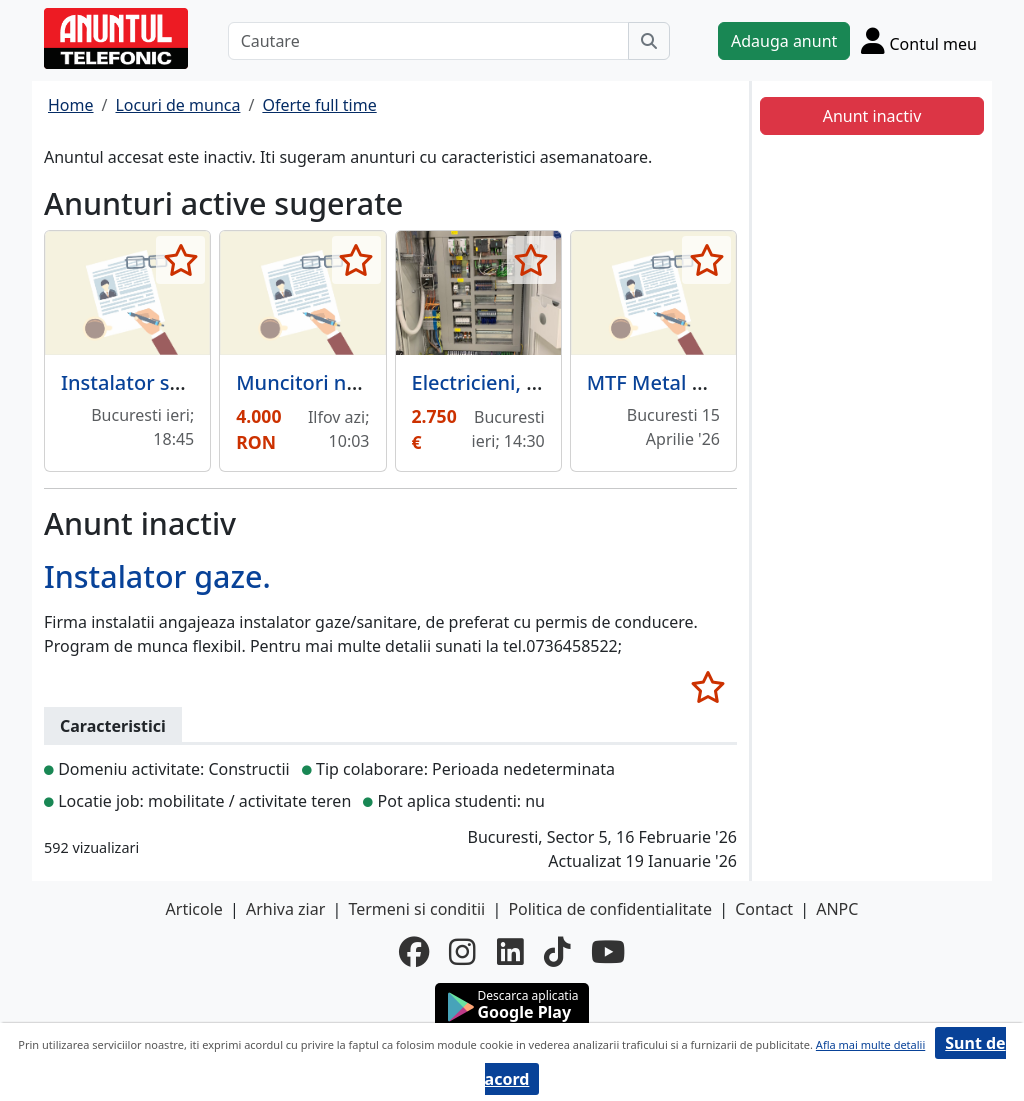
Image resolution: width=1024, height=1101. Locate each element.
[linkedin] (510, 952)
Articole (194, 909)
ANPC (837, 909)
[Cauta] (649, 41)
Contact (764, 909)
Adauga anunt (784, 41)
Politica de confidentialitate (610, 909)
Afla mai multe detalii (870, 1044)
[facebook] (414, 952)
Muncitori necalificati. (339, 382)
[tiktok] (557, 952)
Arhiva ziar (285, 909)
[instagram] (462, 952)
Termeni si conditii (416, 909)
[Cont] (919, 40)
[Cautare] (428, 41)
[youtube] (608, 952)
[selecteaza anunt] (180, 260)
